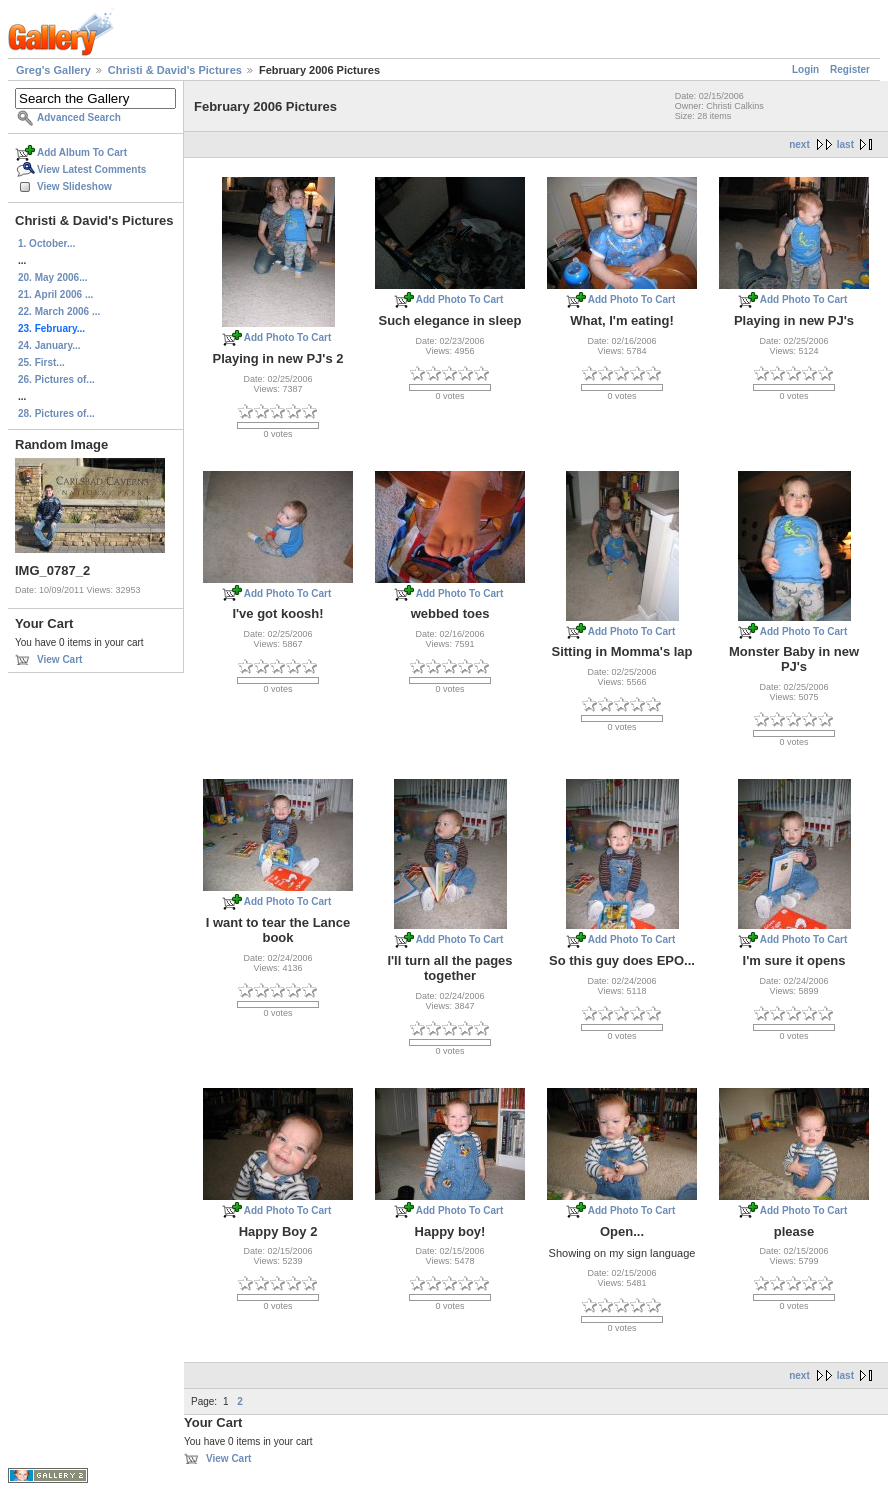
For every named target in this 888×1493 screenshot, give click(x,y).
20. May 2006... (53, 277)
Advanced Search (79, 117)
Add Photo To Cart (288, 337)
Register (850, 69)
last (845, 144)
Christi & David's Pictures (175, 70)
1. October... (46, 243)
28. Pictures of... (56, 413)
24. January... (49, 345)
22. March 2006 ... (59, 311)
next (799, 144)
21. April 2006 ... (55, 294)
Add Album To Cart (82, 152)
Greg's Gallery (53, 70)
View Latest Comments (91, 169)
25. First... (41, 362)
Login (805, 69)
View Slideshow (74, 186)
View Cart (59, 659)
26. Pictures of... (56, 379)
